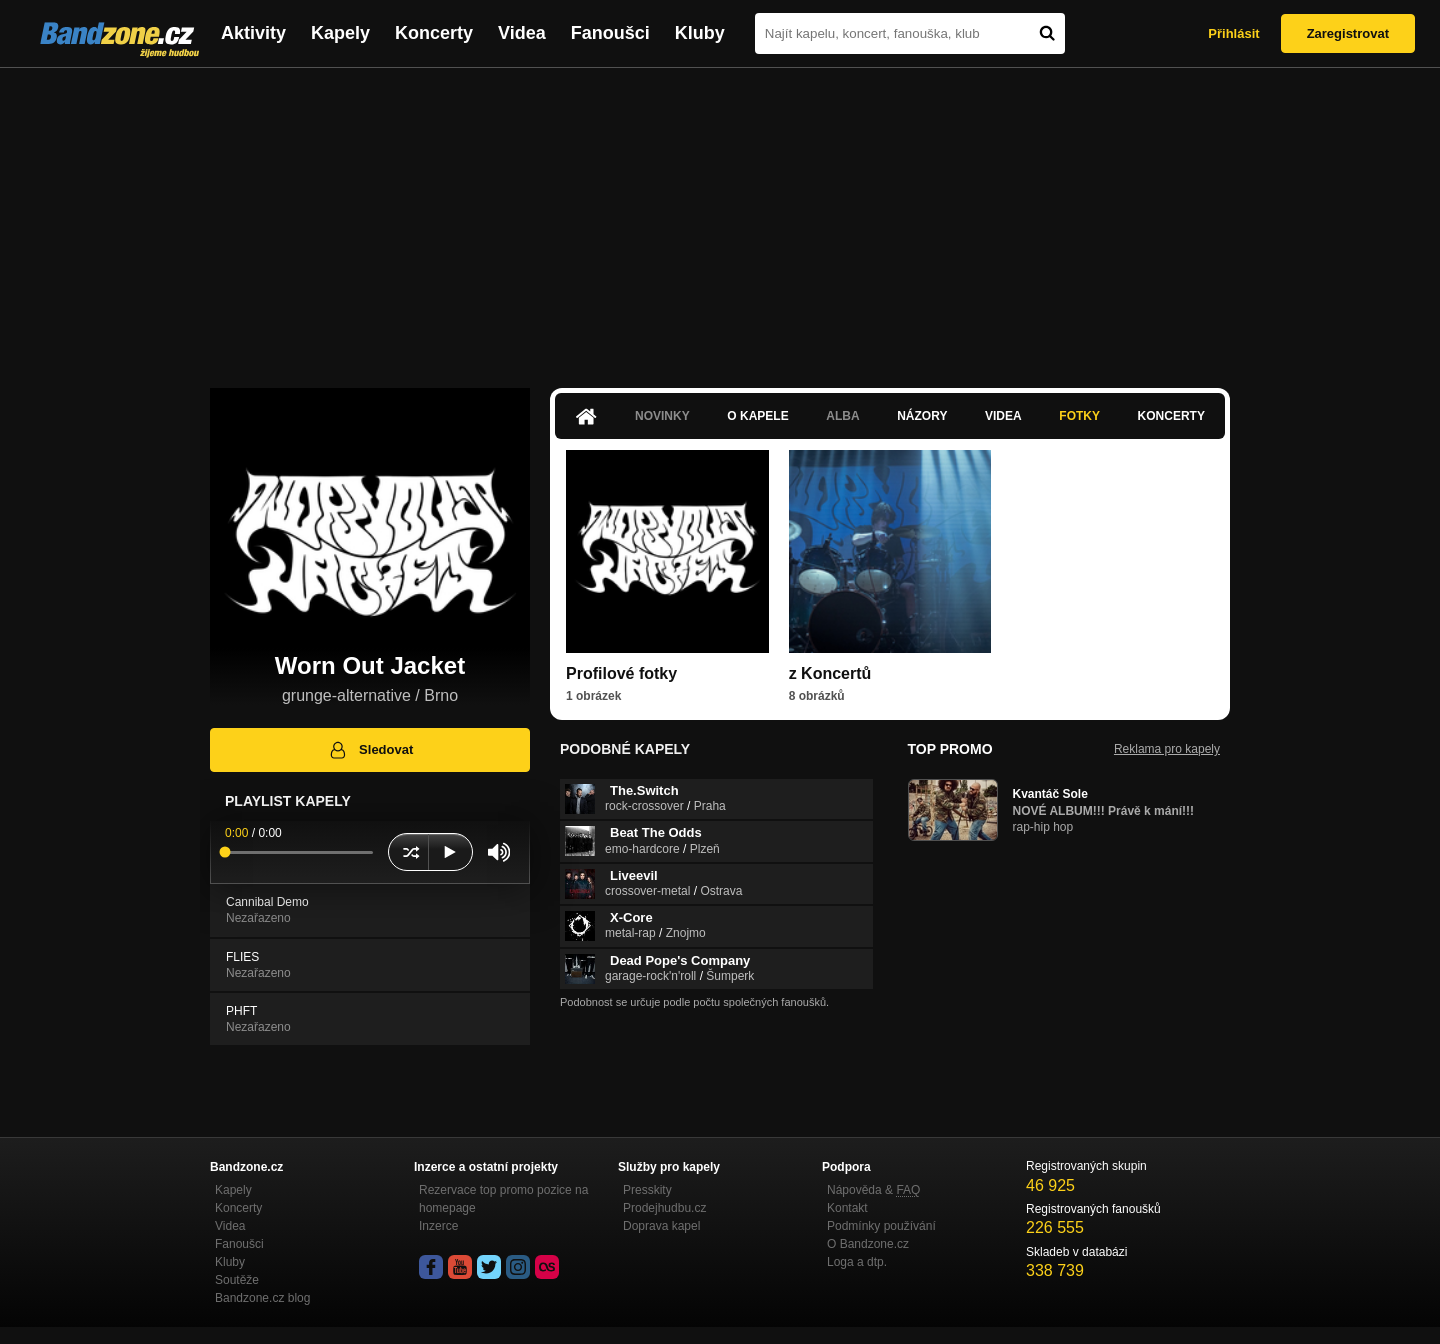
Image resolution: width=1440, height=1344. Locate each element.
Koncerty (434, 33)
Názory (922, 416)
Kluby (700, 33)
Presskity (647, 1190)
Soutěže (237, 1280)
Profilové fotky (621, 673)
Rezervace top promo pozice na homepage (503, 1199)
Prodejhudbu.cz (664, 1208)
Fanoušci (610, 33)
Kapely (340, 33)
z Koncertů (830, 673)
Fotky (1079, 416)
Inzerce (438, 1226)
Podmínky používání (881, 1226)
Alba (842, 416)
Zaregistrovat (1348, 33)
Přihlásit (1233, 33)
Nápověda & (873, 1190)
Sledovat (370, 750)
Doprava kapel (661, 1226)
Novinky (662, 416)
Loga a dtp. (857, 1262)
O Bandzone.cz (868, 1244)
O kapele (757, 416)
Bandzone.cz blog (262, 1298)
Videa (522, 33)
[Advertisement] (720, 218)
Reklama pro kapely (1167, 749)
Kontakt (847, 1208)
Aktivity (253, 33)
